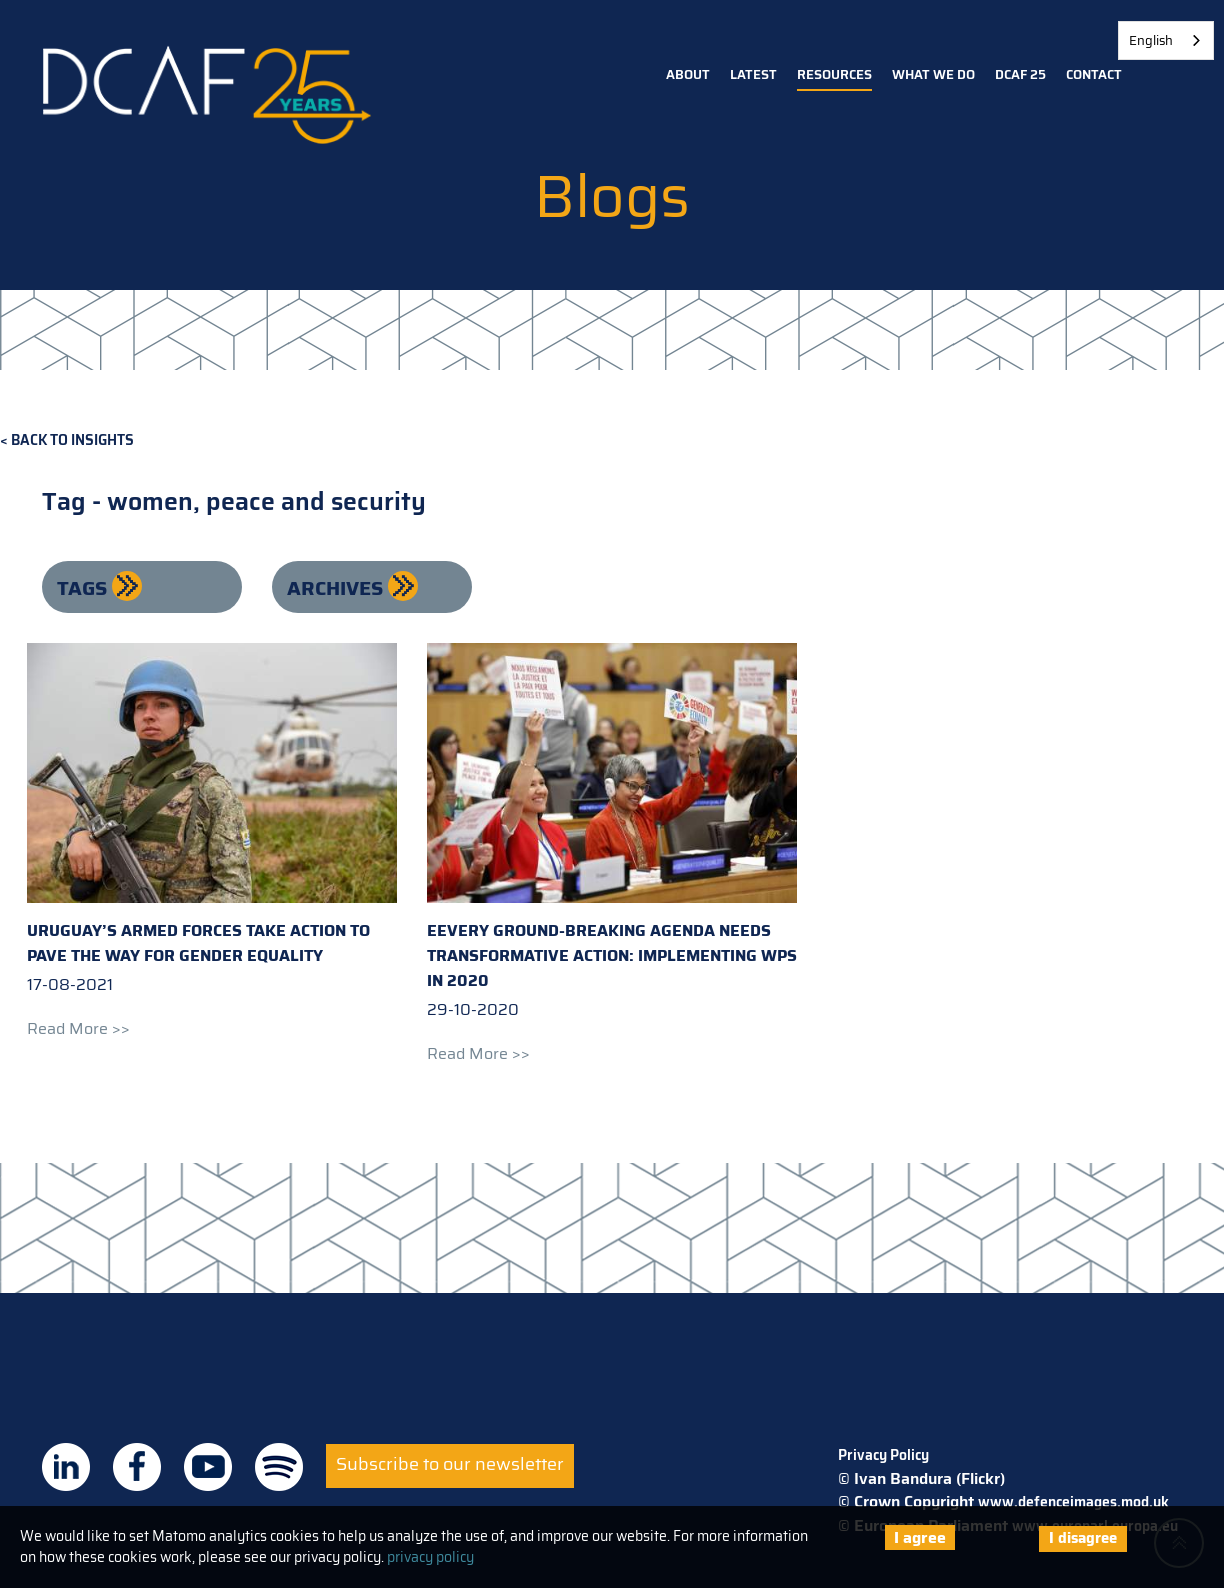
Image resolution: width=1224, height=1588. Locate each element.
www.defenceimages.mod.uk (1073, 1502)
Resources (834, 74)
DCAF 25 (1020, 74)
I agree (920, 1537)
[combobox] (1166, 40)
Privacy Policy (883, 1455)
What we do (933, 74)
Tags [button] (84, 588)
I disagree (1083, 1538)
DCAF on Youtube (208, 1467)
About (688, 74)
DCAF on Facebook (137, 1467)
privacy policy (430, 1557)
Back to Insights (72, 440)
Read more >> (78, 1028)
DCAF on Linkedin (66, 1467)
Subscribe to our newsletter (450, 1464)
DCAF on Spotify (279, 1467)
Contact (1094, 74)
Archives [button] (337, 588)
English (1151, 40)
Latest (753, 74)
